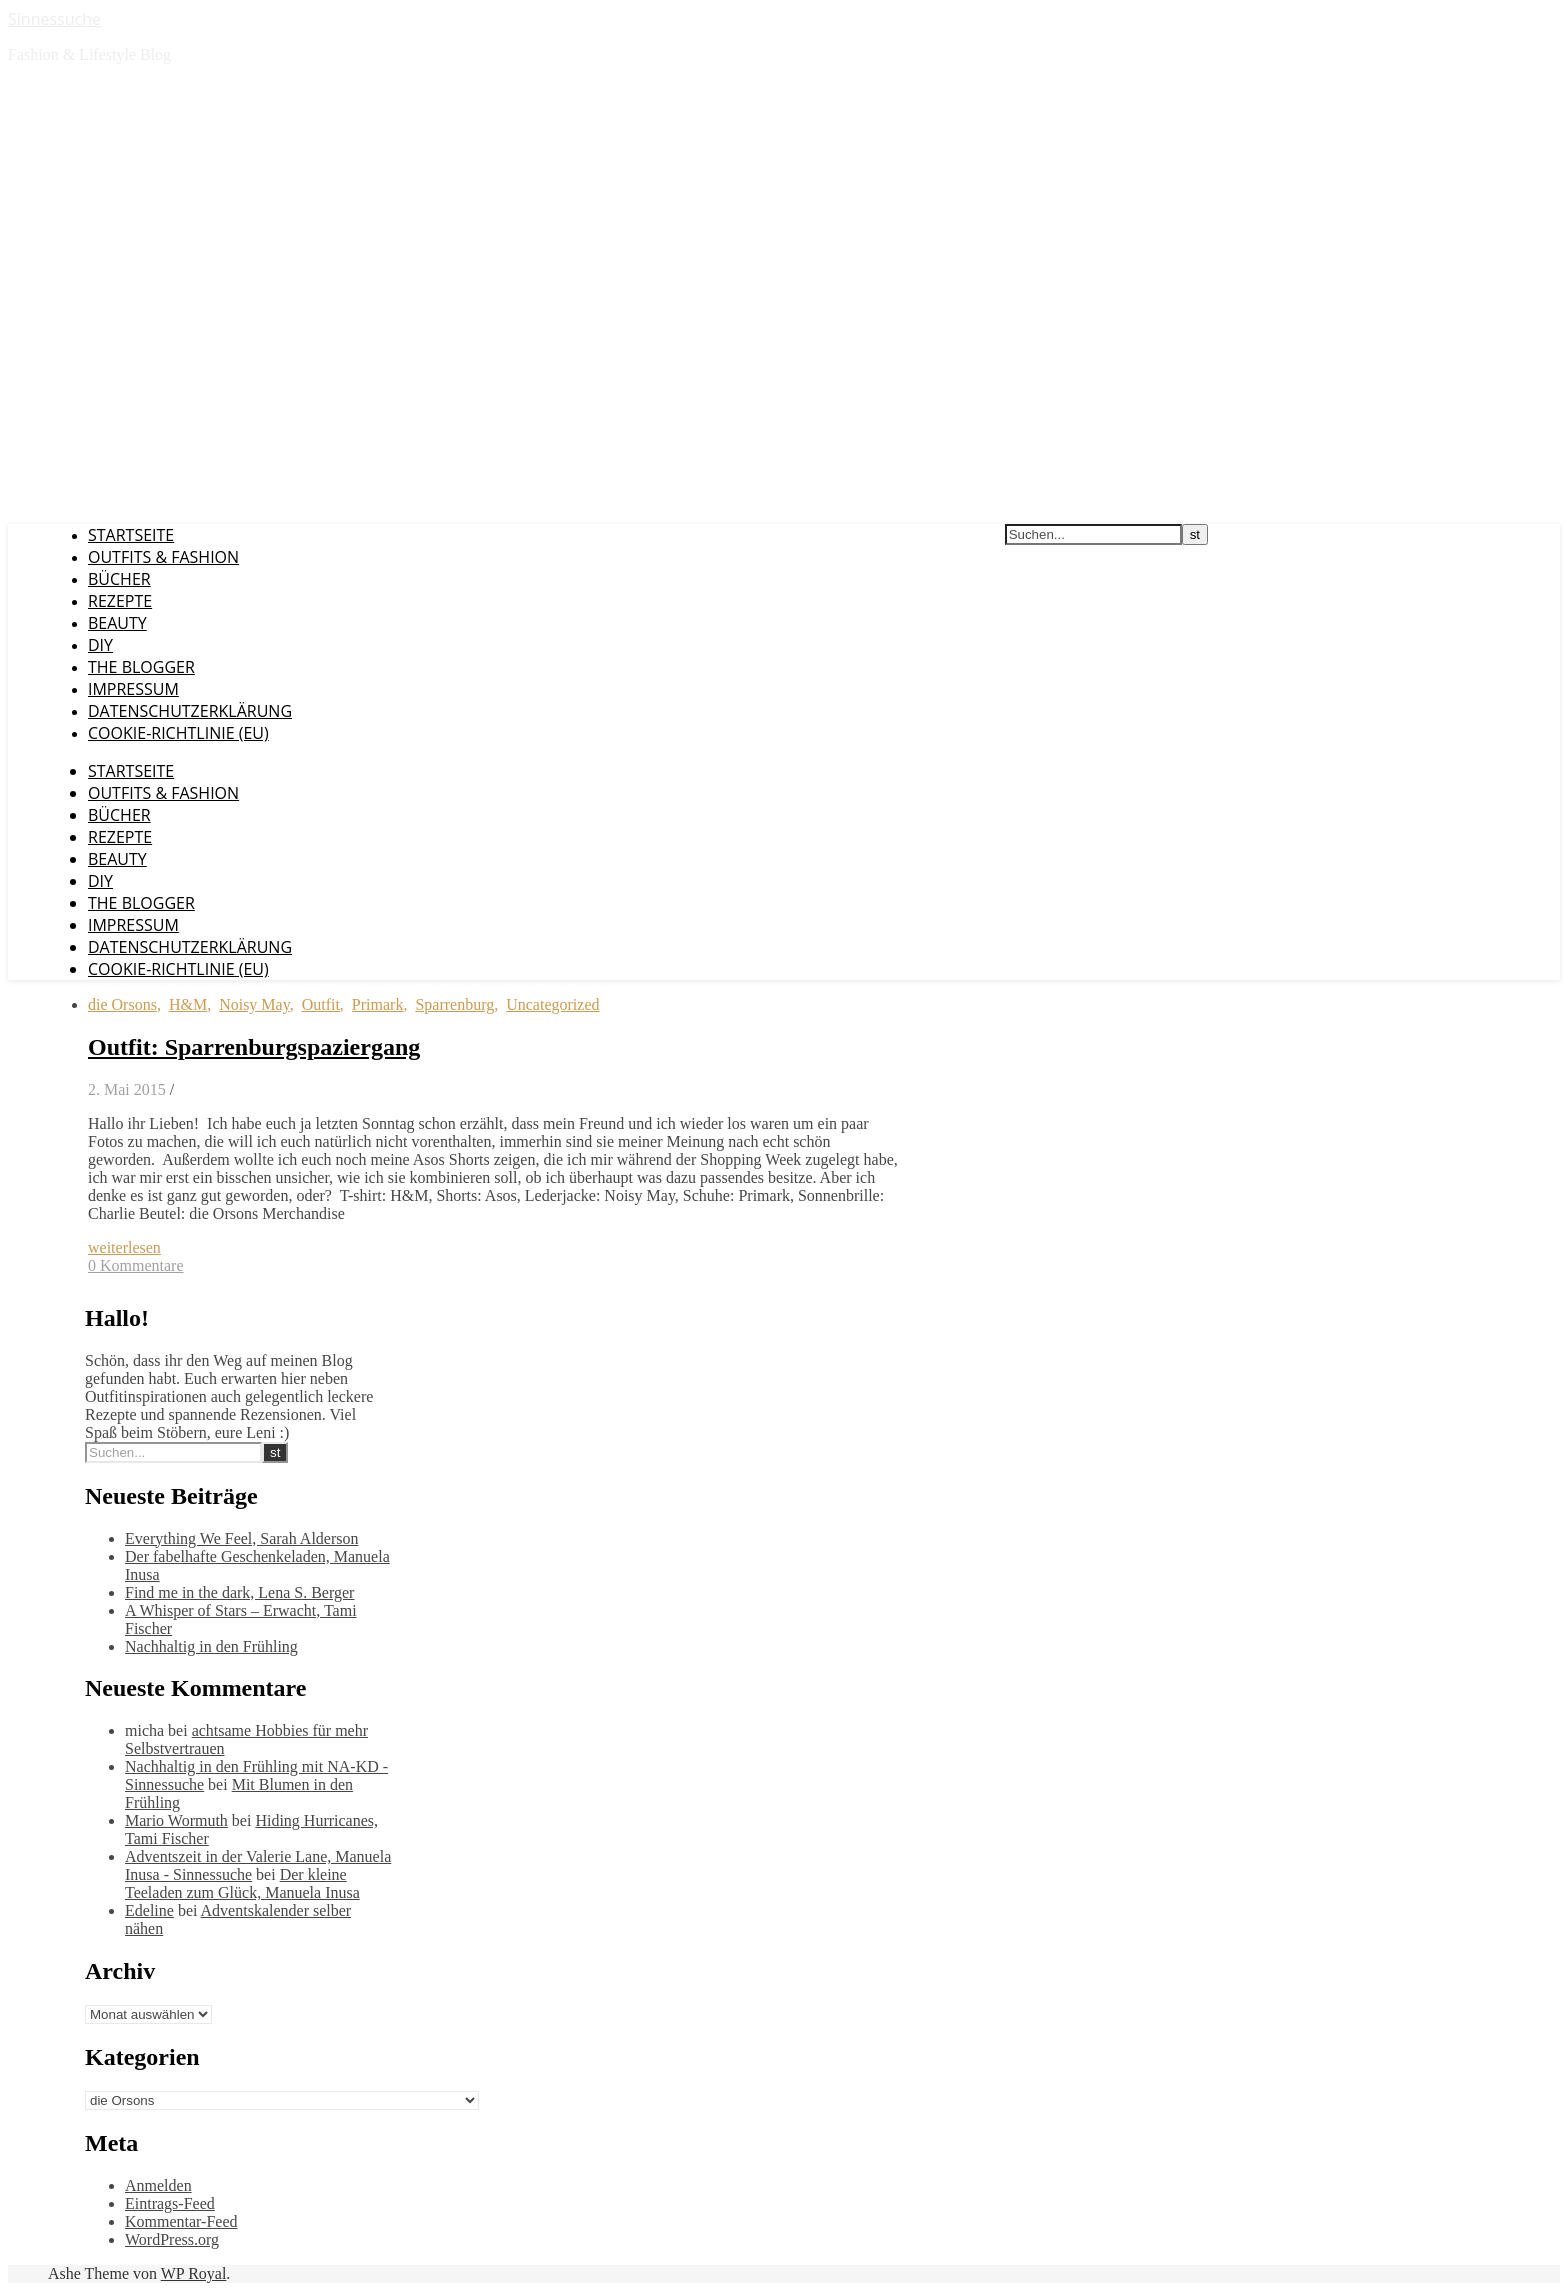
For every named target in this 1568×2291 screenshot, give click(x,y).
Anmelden (158, 2185)
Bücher (119, 579)
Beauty (117, 623)
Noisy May (254, 1004)
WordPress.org (172, 2239)
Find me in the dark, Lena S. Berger (239, 1592)
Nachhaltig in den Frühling (211, 1646)
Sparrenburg (454, 1004)
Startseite (131, 535)
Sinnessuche (54, 19)
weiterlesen (124, 1247)
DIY (100, 645)
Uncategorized (552, 1004)
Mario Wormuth (176, 1820)
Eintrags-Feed (170, 2203)
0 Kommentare (136, 1265)
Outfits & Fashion (163, 557)
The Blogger (141, 667)
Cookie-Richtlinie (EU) (178, 733)
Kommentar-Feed (181, 2221)
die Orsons (122, 1004)
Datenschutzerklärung (190, 711)
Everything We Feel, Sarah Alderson (241, 1538)
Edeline (149, 1910)
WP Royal (194, 2273)
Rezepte (120, 601)
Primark (378, 1004)
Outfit (321, 1004)
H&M (188, 1004)
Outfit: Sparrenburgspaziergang (254, 1047)
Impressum (133, 689)
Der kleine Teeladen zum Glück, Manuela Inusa (242, 1883)
